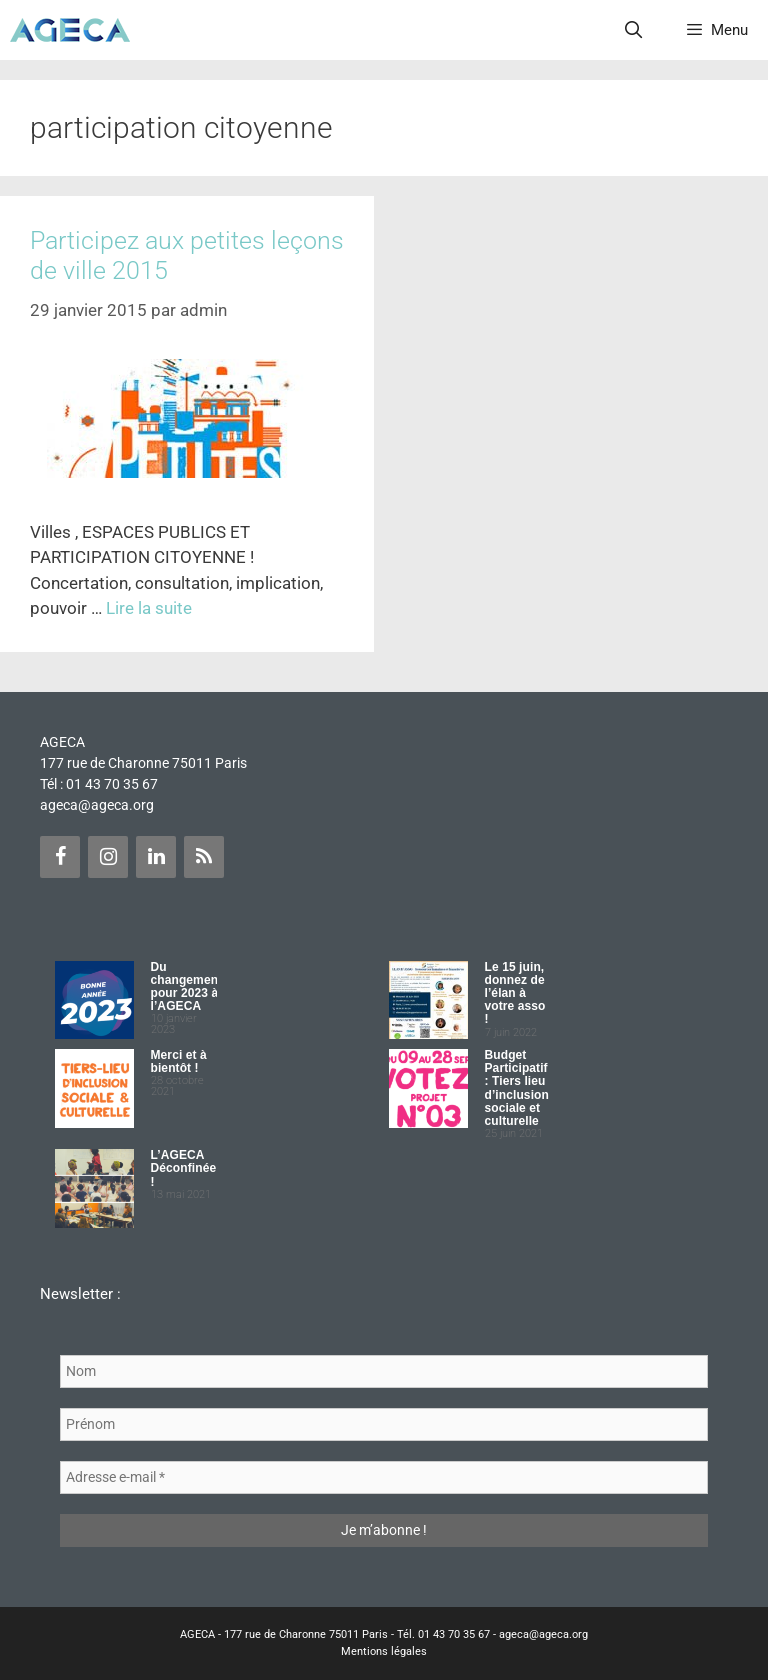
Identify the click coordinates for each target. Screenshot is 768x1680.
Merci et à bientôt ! (179, 1061)
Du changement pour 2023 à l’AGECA (187, 987)
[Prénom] (384, 1424)
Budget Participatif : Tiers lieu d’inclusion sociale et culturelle (517, 1088)
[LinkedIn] (156, 857)
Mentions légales (384, 1651)
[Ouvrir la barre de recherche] (634, 30)
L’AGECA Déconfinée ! (184, 1168)
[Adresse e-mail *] (384, 1477)
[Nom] (384, 1371)
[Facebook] (60, 857)
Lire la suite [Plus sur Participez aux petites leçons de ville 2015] (149, 608)
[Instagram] (108, 857)
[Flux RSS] (204, 857)
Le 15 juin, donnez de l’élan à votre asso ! (515, 993)
